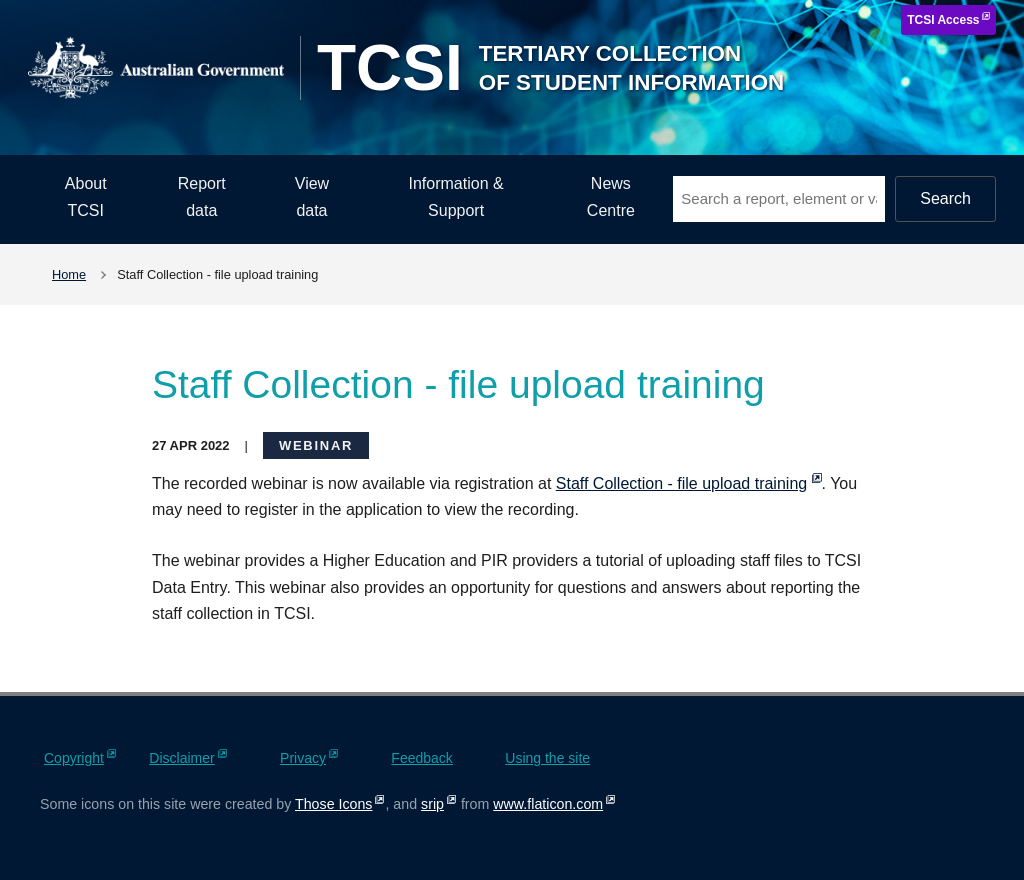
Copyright (74, 758)
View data (312, 197)
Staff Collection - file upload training (681, 483)
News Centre (611, 197)
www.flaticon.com (548, 804)
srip (432, 804)
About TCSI (86, 197)
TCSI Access (943, 20)
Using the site (547, 758)
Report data (202, 197)
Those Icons (333, 804)
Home (69, 274)
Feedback (421, 758)
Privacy (303, 758)
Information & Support (456, 197)
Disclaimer (181, 758)
